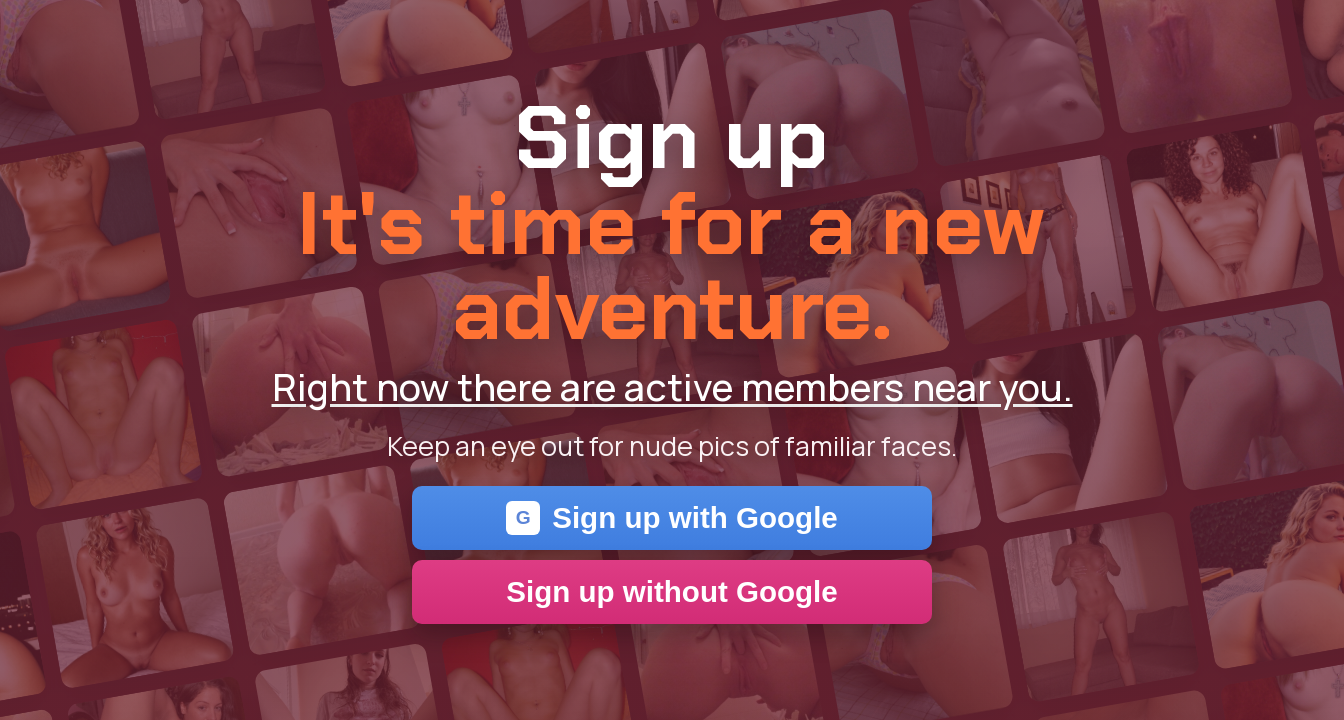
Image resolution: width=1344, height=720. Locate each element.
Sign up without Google (672, 591)
